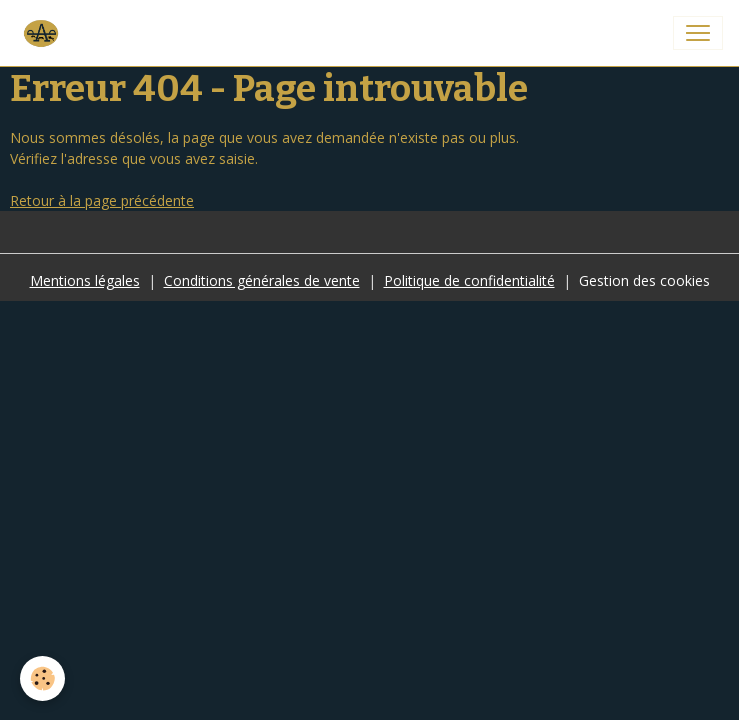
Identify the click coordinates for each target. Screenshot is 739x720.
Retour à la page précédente (102, 200)
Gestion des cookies (644, 280)
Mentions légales (85, 280)
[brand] (44, 33)
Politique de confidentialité (469, 280)
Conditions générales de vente (262, 280)
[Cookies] (42, 678)
